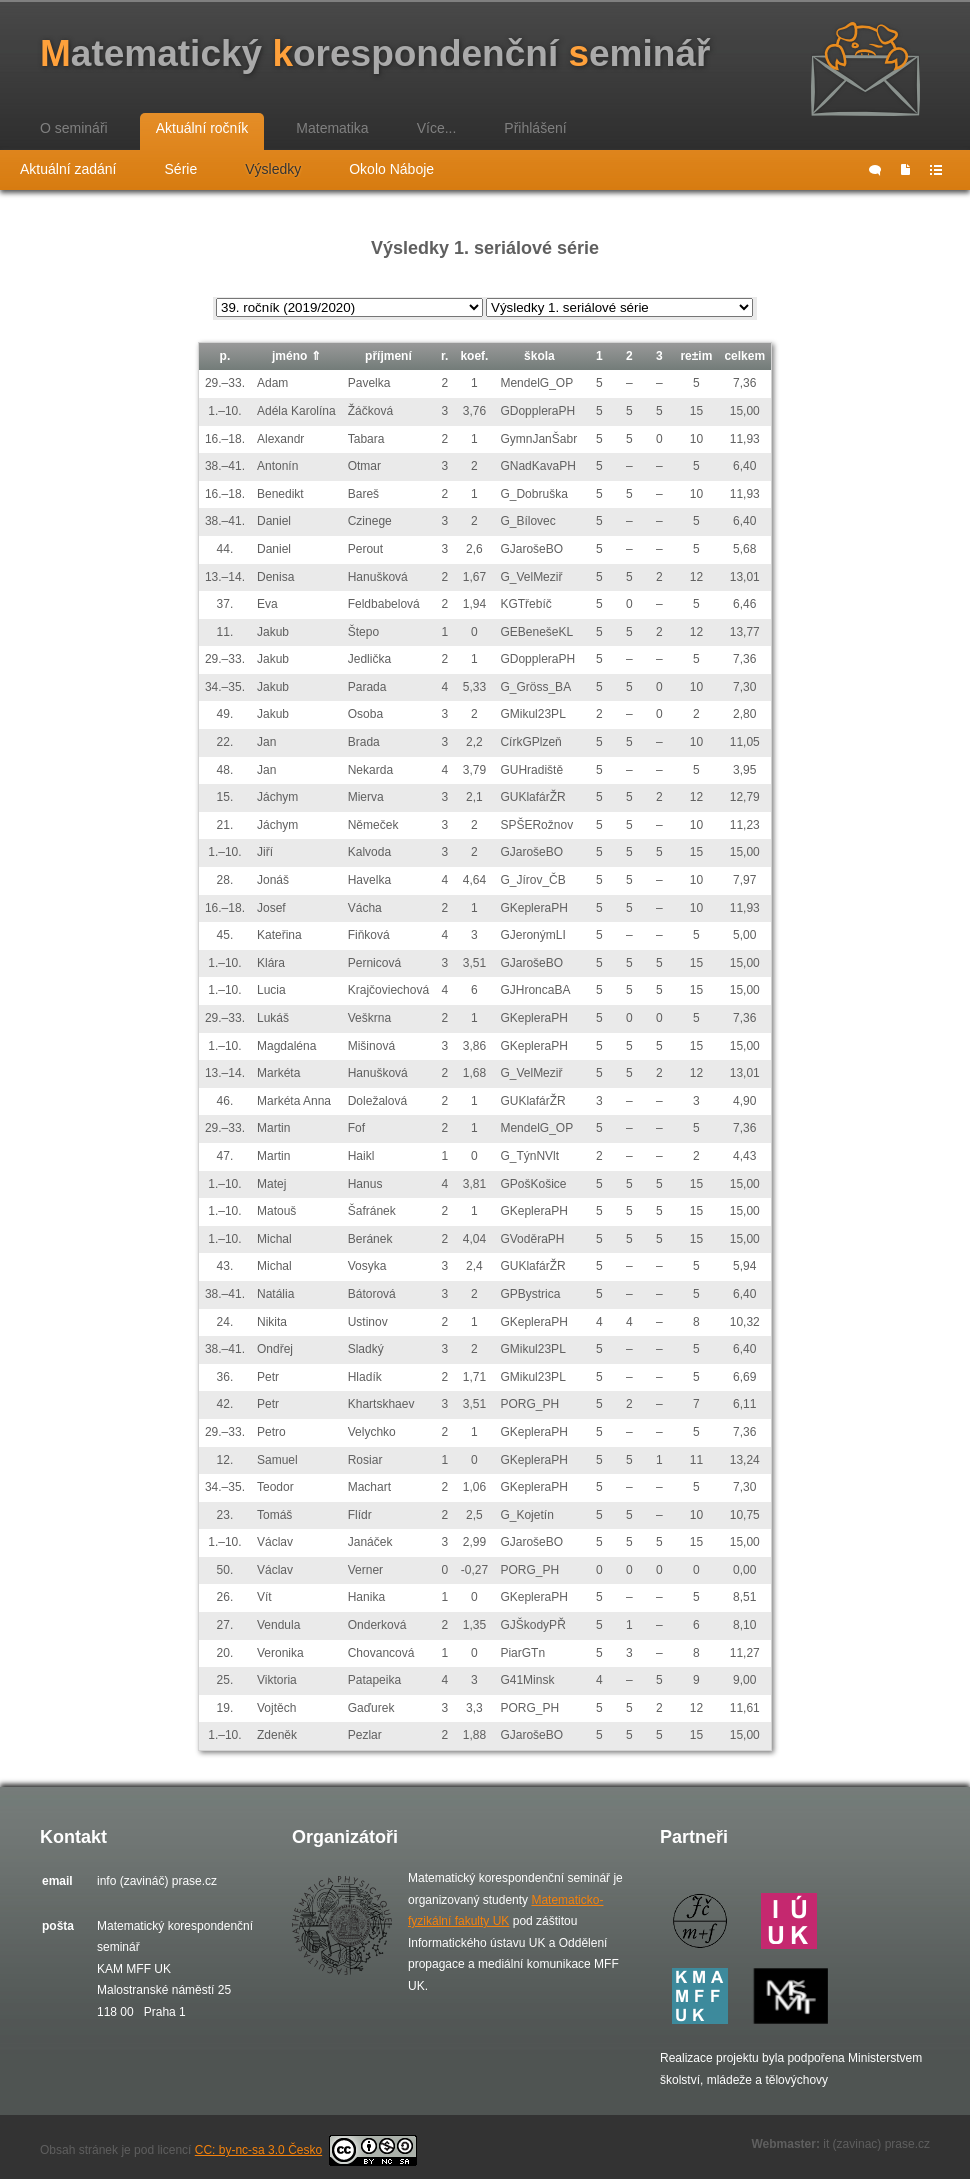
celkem (744, 356)
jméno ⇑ (296, 356)
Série (181, 169)
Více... (437, 128)
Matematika (332, 128)
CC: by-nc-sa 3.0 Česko (306, 2150)
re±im (696, 356)
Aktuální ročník (202, 128)
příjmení (388, 356)
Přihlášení (535, 128)
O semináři (74, 128)
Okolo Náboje (391, 169)
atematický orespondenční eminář (375, 53)
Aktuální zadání (68, 169)
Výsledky (273, 169)
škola (539, 356)
